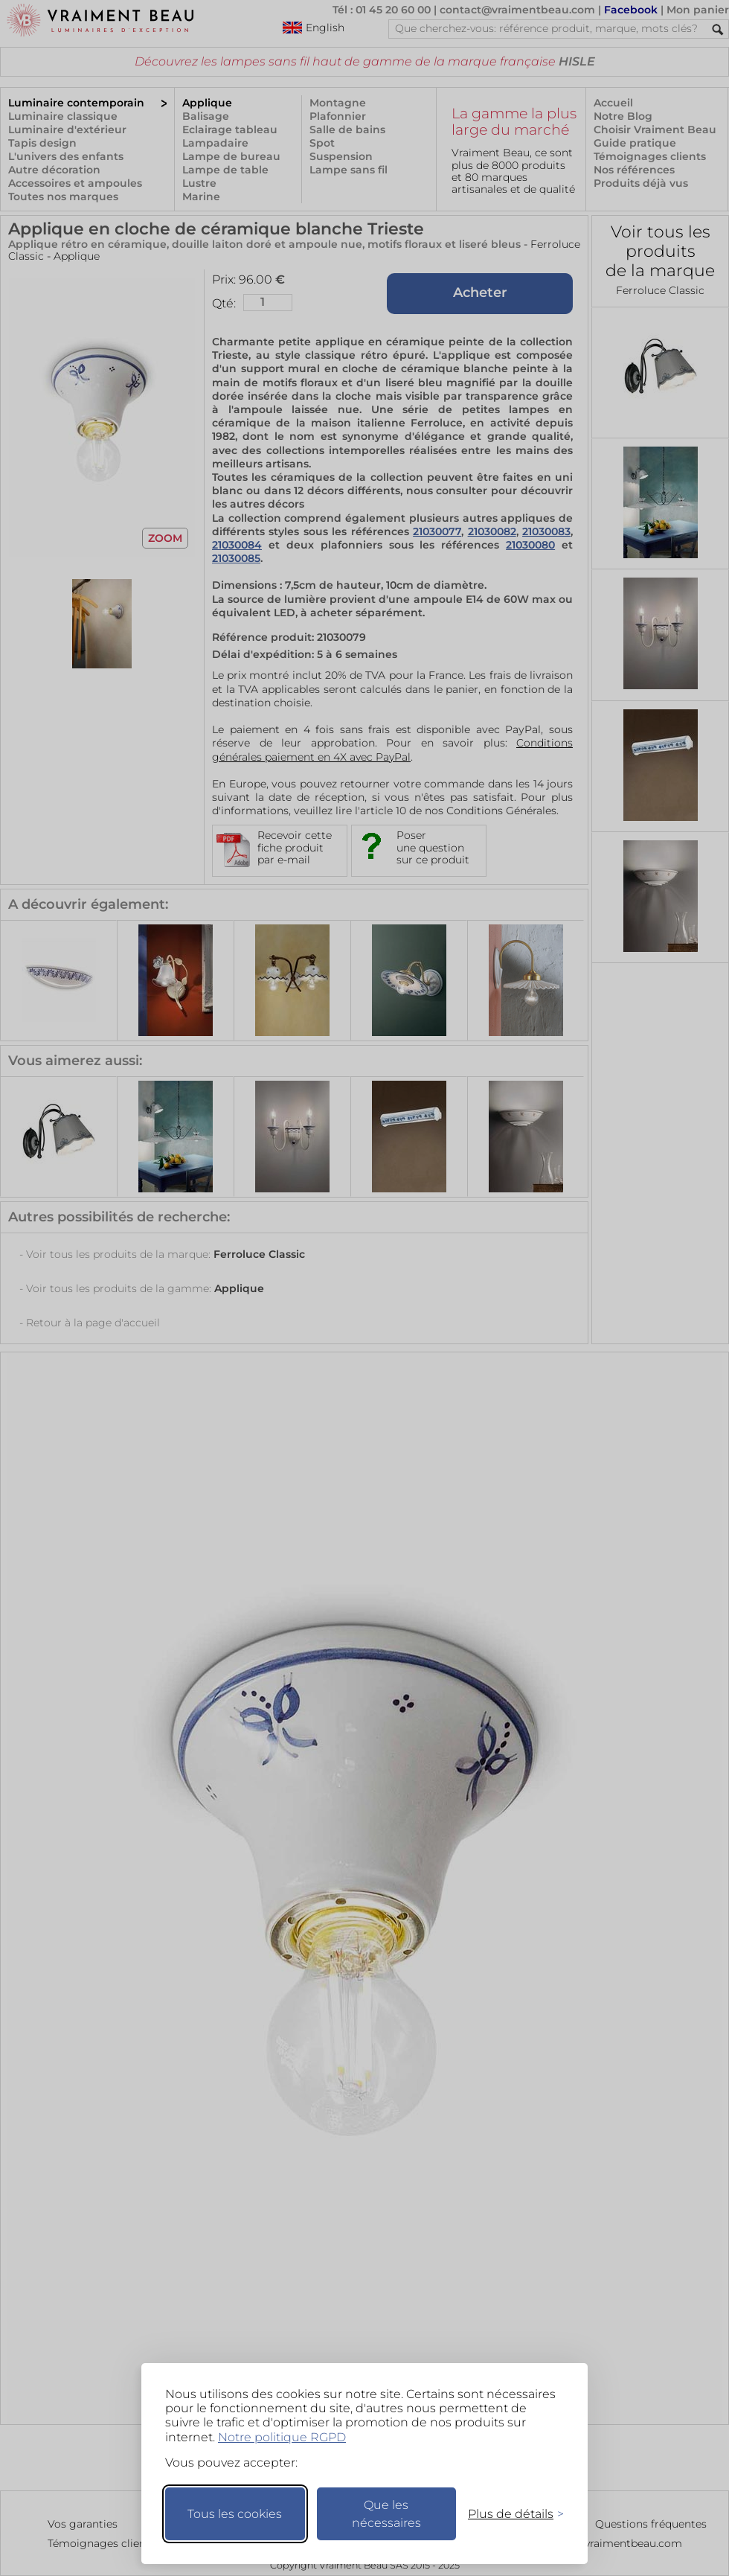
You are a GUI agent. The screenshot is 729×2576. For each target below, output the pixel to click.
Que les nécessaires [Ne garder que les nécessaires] (386, 2514)
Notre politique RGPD (282, 2437)
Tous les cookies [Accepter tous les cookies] (234, 2514)
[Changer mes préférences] (509, 2513)
